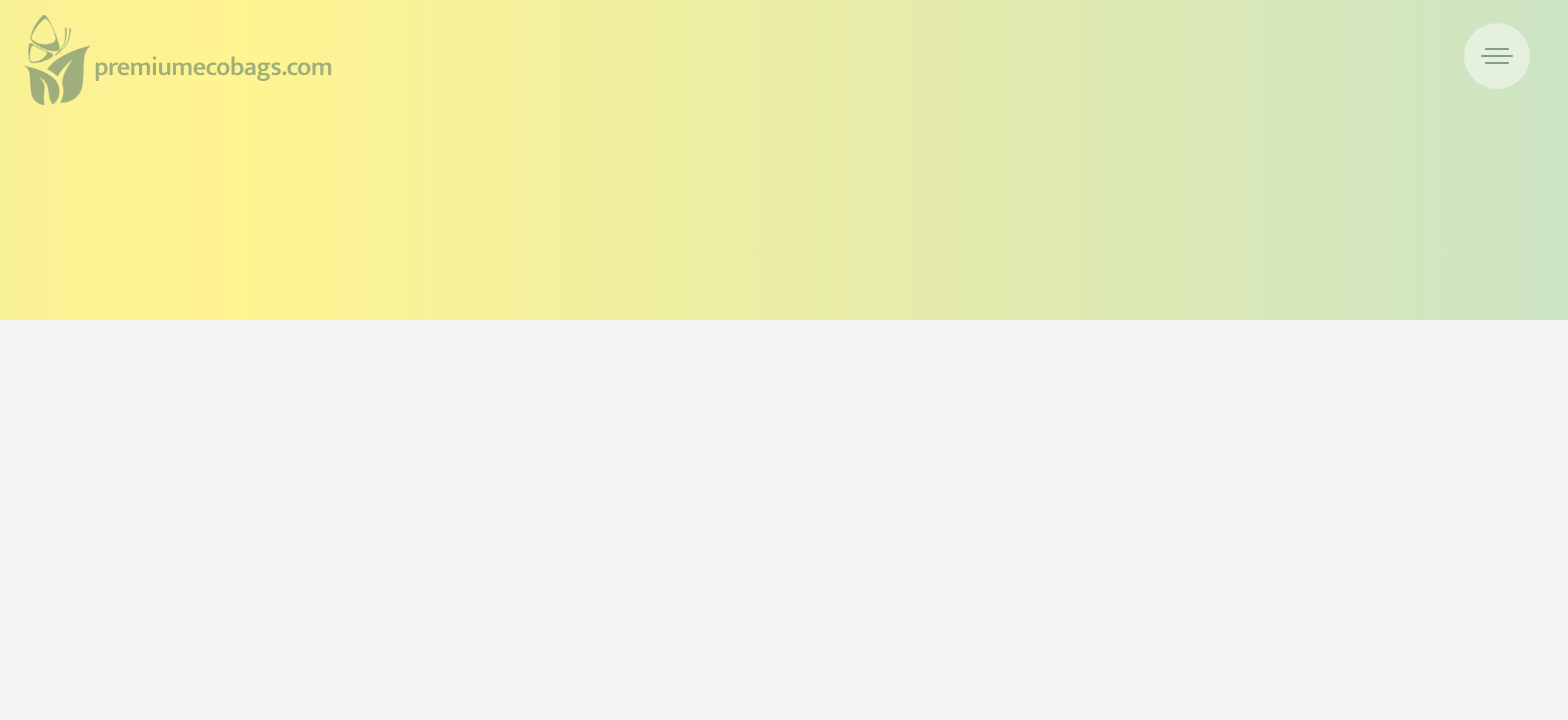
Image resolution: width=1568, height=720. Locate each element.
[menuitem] (1497, 56)
